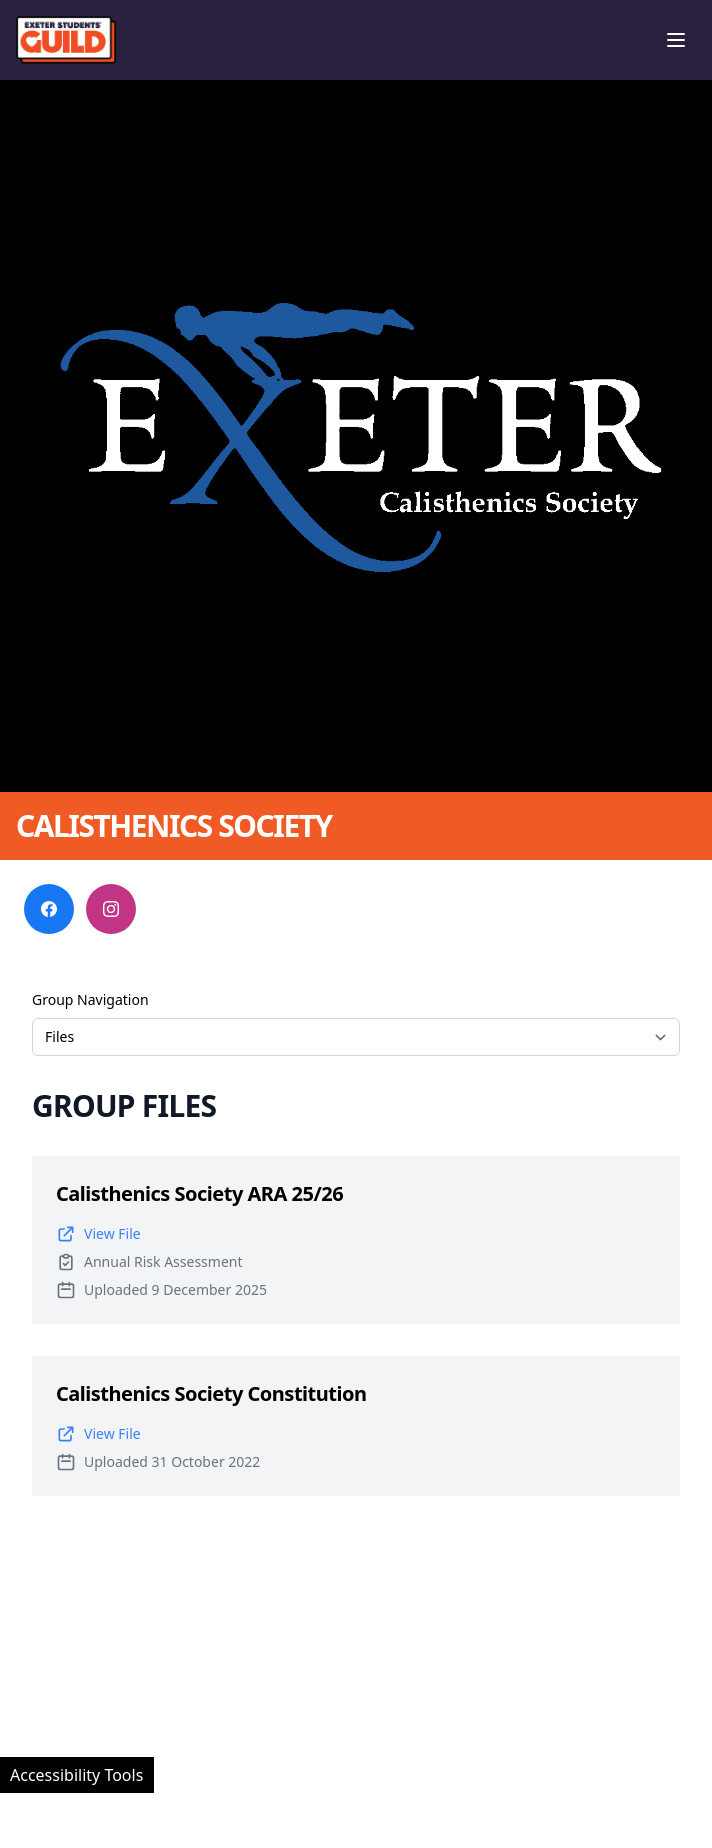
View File (98, 1234)
